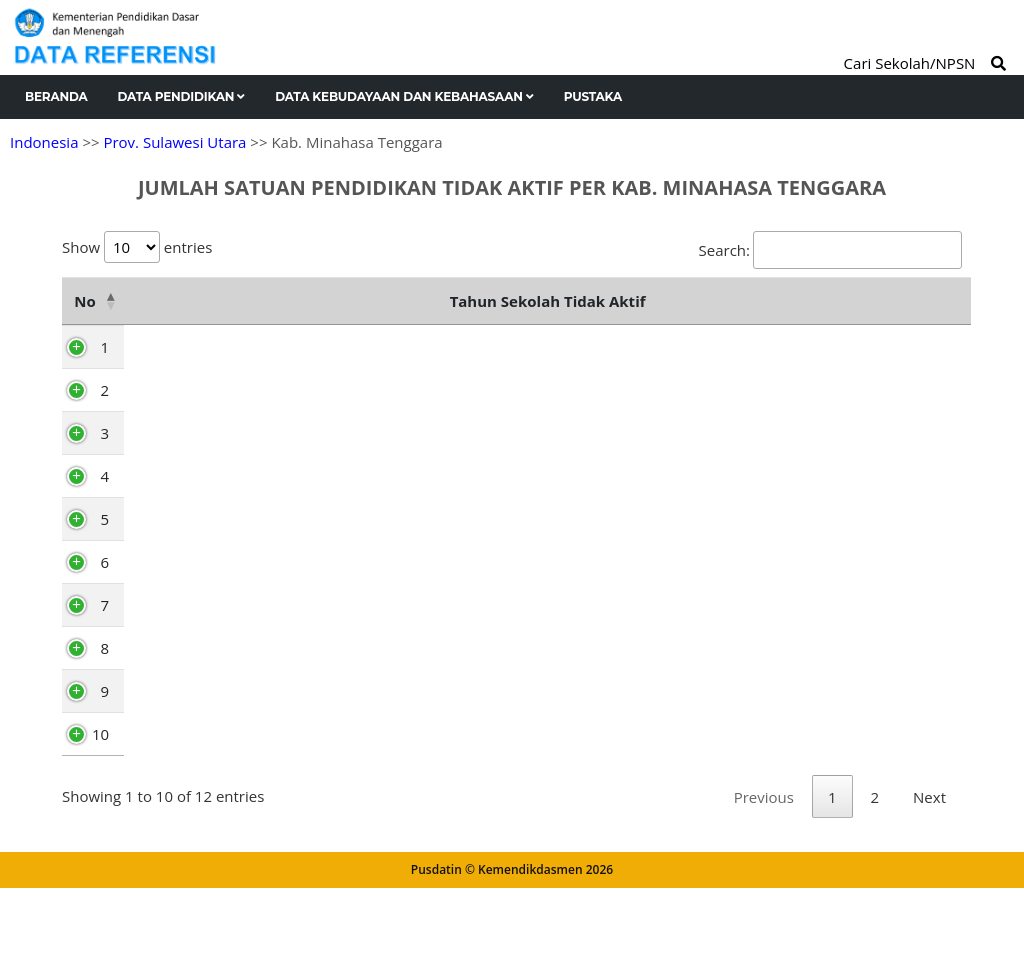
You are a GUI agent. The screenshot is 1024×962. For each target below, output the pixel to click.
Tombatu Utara (183, 782)
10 (96, 782)
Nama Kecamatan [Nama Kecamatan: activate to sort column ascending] (232, 325)
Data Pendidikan (182, 96)
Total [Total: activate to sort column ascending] (910, 349)
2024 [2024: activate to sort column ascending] (610, 349)
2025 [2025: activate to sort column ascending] (709, 349)
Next (929, 871)
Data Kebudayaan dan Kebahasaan (404, 96)
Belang (154, 481)
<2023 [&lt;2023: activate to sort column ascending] (422, 349)
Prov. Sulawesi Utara (174, 142)
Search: (830, 250)
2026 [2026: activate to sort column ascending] (808, 349)
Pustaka (593, 96)
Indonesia (44, 142)
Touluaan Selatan (190, 653)
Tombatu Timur (184, 739)
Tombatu (161, 567)
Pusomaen (167, 438)
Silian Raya (167, 696)
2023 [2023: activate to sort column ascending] (511, 349)
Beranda (56, 96)
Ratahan (159, 524)
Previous (764, 871)
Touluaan (162, 610)
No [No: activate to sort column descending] (82, 325)
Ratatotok (164, 395)
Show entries (137, 247)
